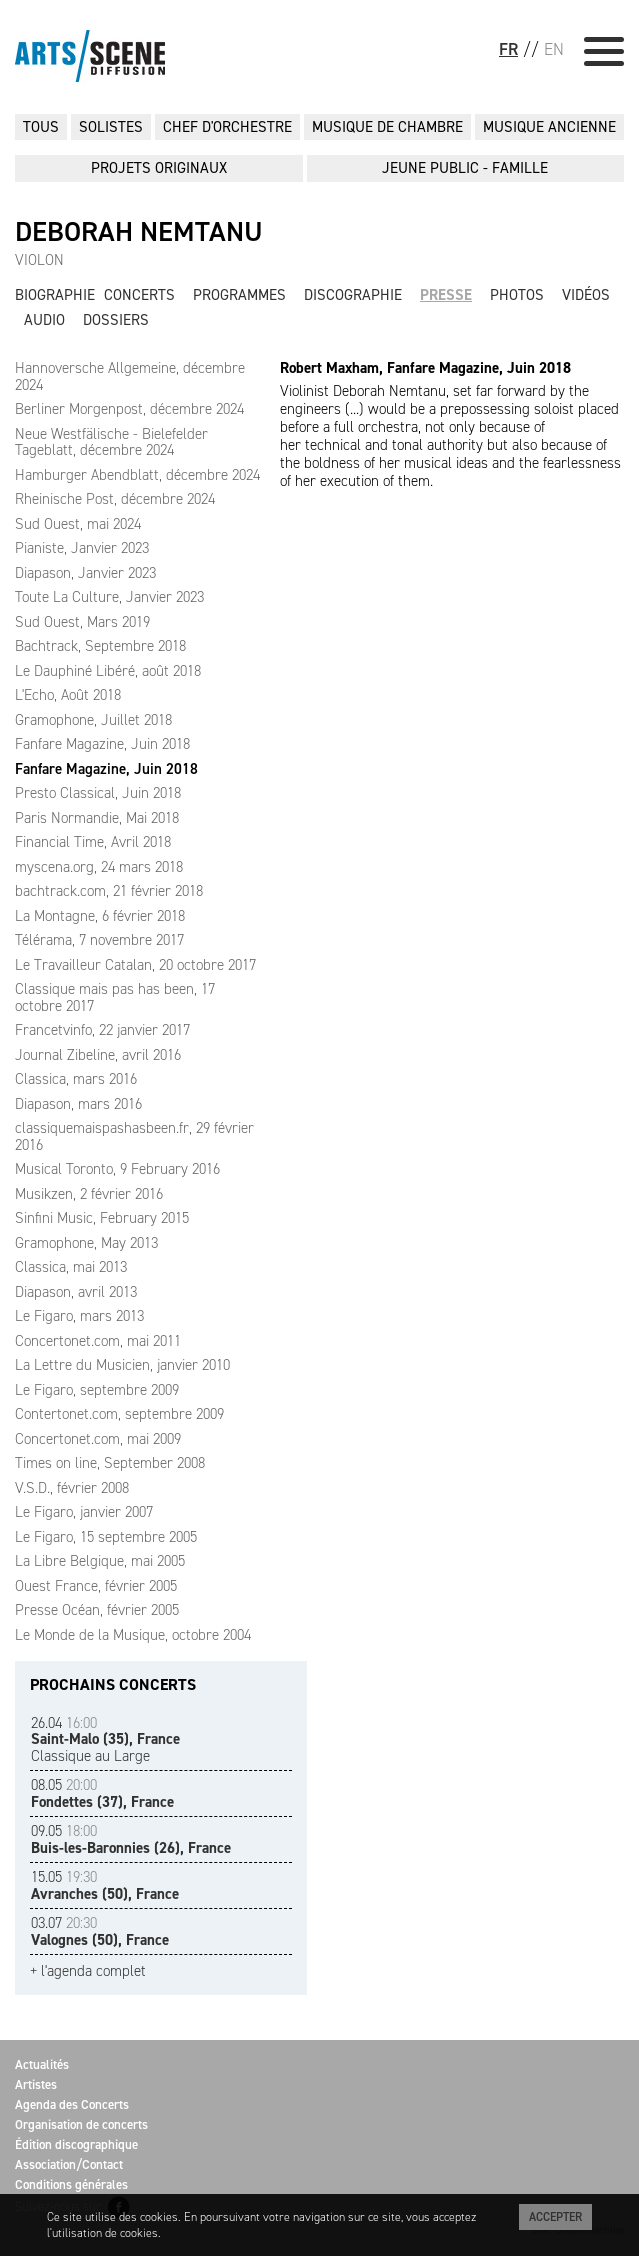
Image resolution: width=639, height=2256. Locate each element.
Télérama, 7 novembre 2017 (99, 940)
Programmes (239, 295)
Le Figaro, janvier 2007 (84, 1512)
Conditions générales (71, 2184)
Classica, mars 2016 (76, 1079)
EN (554, 49)
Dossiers (116, 320)
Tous (41, 127)
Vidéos (586, 295)
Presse (446, 295)
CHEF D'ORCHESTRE (227, 127)
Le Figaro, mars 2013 (79, 1316)
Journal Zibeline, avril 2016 (98, 1055)
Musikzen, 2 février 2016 (89, 1194)
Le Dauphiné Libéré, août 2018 (108, 671)
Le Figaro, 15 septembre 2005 (106, 1537)
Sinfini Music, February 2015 (102, 1218)
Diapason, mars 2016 (78, 1104)
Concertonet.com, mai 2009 (98, 1439)
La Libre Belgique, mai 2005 (100, 1561)
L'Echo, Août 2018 (68, 695)
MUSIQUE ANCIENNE (549, 127)
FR (508, 49)
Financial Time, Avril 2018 (93, 842)
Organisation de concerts (81, 2124)
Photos (517, 295)
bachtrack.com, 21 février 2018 (109, 891)
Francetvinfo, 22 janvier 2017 (102, 1030)
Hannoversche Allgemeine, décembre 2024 (130, 376)
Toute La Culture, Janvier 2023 (109, 597)
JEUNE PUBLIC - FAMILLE (465, 168)
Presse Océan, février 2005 (97, 1610)
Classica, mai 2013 (71, 1267)
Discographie (353, 295)
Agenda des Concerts (72, 2104)
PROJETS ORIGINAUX (159, 168)
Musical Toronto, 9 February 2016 (117, 1169)
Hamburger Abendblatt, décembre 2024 (137, 475)
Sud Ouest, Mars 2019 (82, 622)
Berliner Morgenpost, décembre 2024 (129, 409)
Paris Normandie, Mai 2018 (97, 818)
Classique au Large (105, 1739)
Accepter (555, 2217)
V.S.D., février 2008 (72, 1488)
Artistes (36, 2084)
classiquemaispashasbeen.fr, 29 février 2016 (134, 1136)
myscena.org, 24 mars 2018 (99, 867)
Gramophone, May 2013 (86, 1243)
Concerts (139, 295)
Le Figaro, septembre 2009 (97, 1390)
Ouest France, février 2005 (96, 1586)
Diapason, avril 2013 (76, 1292)
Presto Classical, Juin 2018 (98, 793)
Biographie (55, 295)
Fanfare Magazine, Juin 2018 (102, 744)
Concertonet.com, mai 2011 (98, 1341)
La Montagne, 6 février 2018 (100, 916)
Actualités (42, 2064)
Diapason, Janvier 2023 (85, 573)
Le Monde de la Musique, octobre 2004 (133, 1635)
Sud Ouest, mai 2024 (78, 524)
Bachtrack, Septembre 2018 (100, 646)
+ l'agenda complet (88, 1971)
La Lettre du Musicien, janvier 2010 (122, 1365)
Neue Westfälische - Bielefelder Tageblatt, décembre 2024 (111, 442)
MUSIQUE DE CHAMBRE (387, 127)
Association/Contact (69, 2164)
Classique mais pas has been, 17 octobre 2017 (115, 997)
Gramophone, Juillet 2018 (93, 720)
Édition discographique (76, 2144)
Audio (44, 320)
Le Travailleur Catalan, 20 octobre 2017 (135, 965)
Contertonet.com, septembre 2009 (119, 1414)
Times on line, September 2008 (110, 1463)
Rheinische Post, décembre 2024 (115, 499)
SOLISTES (111, 127)
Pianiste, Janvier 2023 (82, 548)
